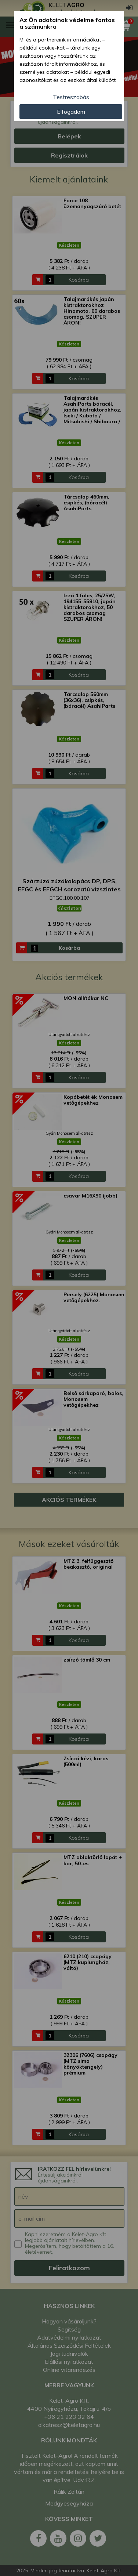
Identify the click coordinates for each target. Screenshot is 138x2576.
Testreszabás (71, 97)
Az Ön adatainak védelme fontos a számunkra (67, 23)
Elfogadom (71, 111)
